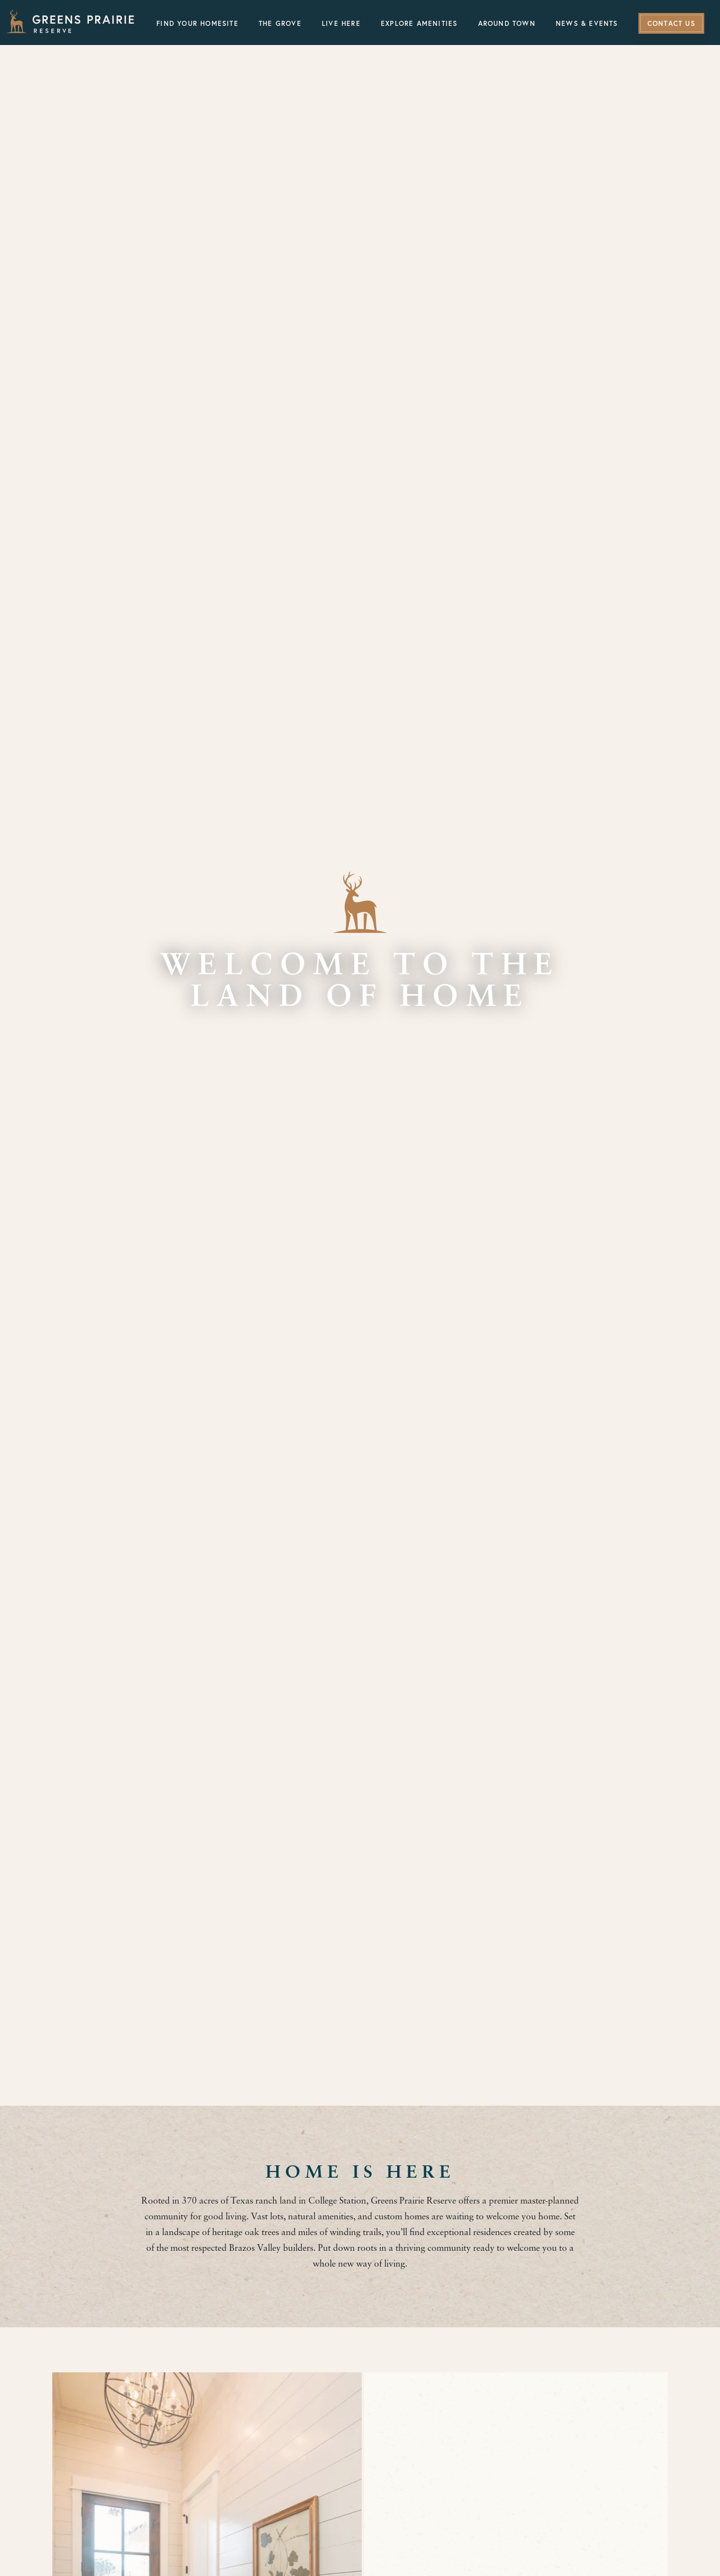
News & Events (587, 24)
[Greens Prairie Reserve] (70, 21)
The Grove (280, 24)
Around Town (507, 24)
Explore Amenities (419, 24)
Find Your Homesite (197, 24)
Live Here (341, 24)
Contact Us (671, 24)
